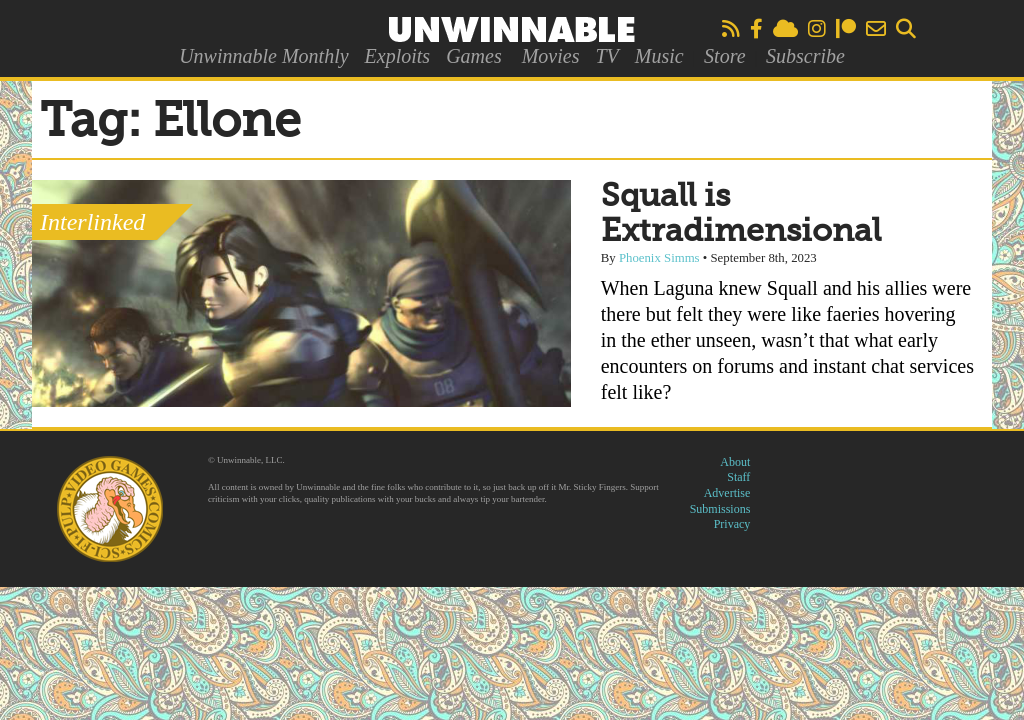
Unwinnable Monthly (263, 56)
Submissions (720, 509)
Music (659, 56)
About (735, 462)
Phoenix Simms (659, 258)
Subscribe (805, 56)
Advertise (727, 493)
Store (724, 56)
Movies (551, 56)
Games (474, 56)
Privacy (732, 524)
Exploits (398, 56)
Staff (738, 477)
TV (606, 56)
